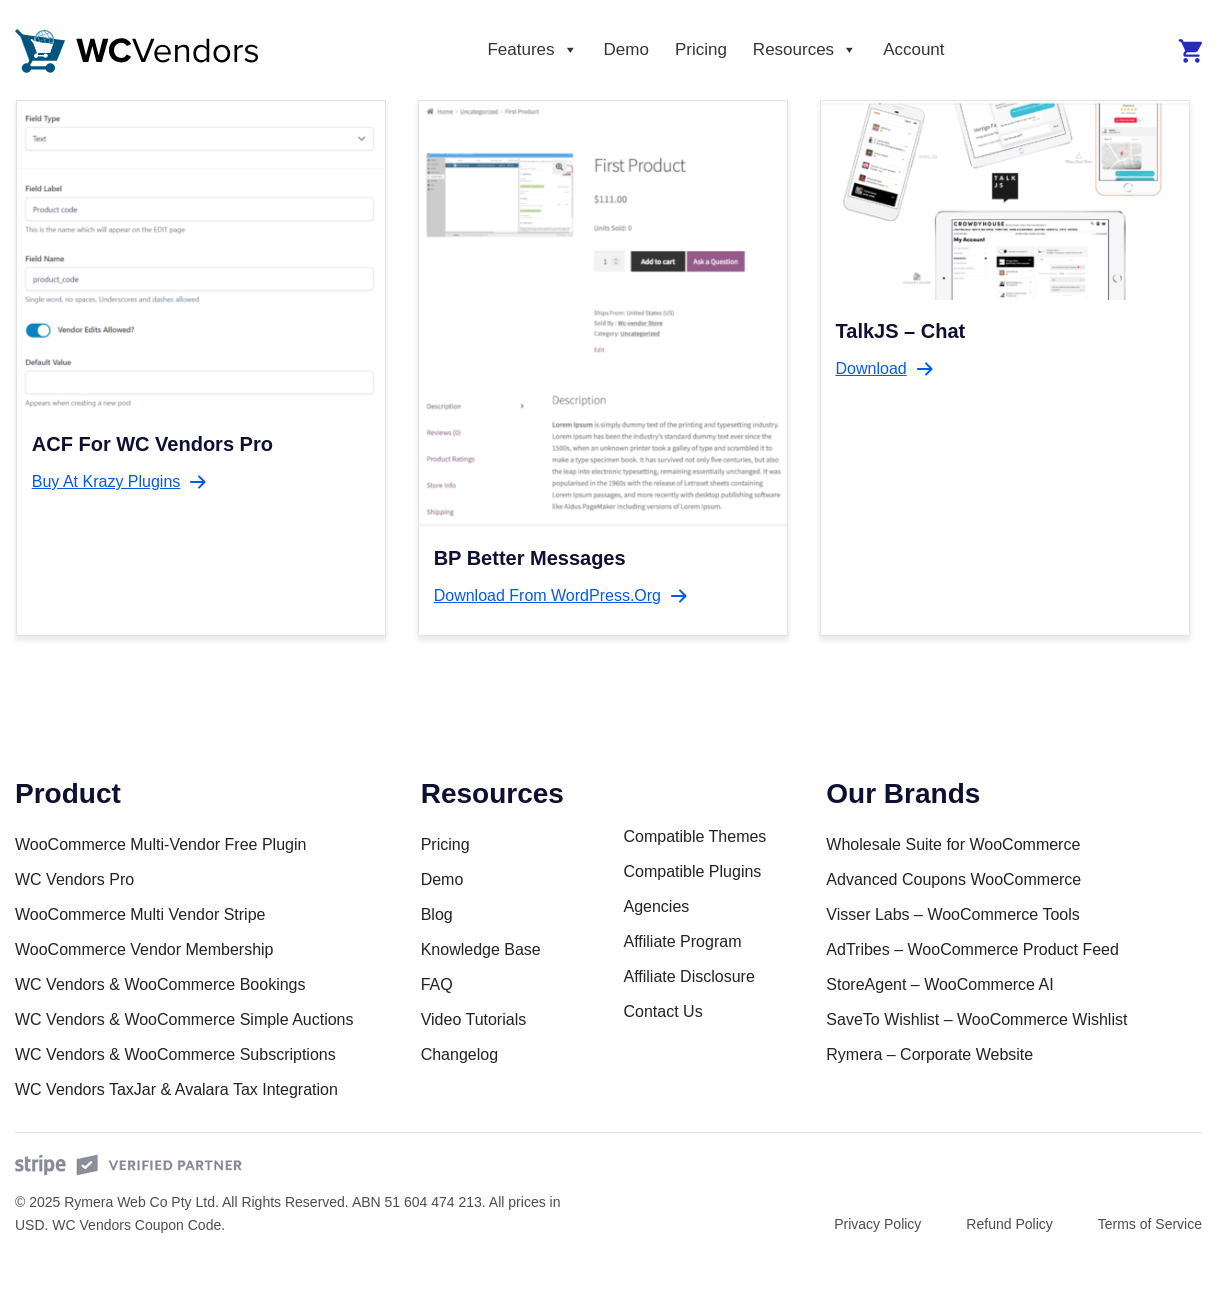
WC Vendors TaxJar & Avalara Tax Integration (176, 1089)
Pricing (701, 49)
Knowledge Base (481, 949)
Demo (626, 49)
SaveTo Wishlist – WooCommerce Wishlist (976, 1019)
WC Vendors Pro (74, 879)
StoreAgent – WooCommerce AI (939, 984)
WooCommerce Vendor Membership (144, 949)
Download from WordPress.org (547, 595)
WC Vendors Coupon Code (136, 1225)
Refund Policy (1009, 1224)
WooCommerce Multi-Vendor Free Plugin (160, 844)
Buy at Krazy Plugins (106, 481)
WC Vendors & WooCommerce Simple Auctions (184, 1019)
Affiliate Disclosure (688, 976)
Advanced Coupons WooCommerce (953, 879)
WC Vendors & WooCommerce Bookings (160, 984)
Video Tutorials (474, 1019)
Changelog (459, 1054)
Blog (437, 914)
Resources (805, 50)
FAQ (437, 984)
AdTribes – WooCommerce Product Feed (972, 949)
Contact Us (662, 1011)
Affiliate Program (682, 941)
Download (871, 368)
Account (913, 49)
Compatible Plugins (692, 871)
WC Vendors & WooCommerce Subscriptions (175, 1054)
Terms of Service (1150, 1224)
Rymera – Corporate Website (929, 1054)
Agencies (656, 906)
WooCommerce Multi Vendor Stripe (140, 914)
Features (532, 50)
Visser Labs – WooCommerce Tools (952, 914)
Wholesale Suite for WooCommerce (953, 844)
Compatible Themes (694, 836)
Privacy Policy (877, 1224)
